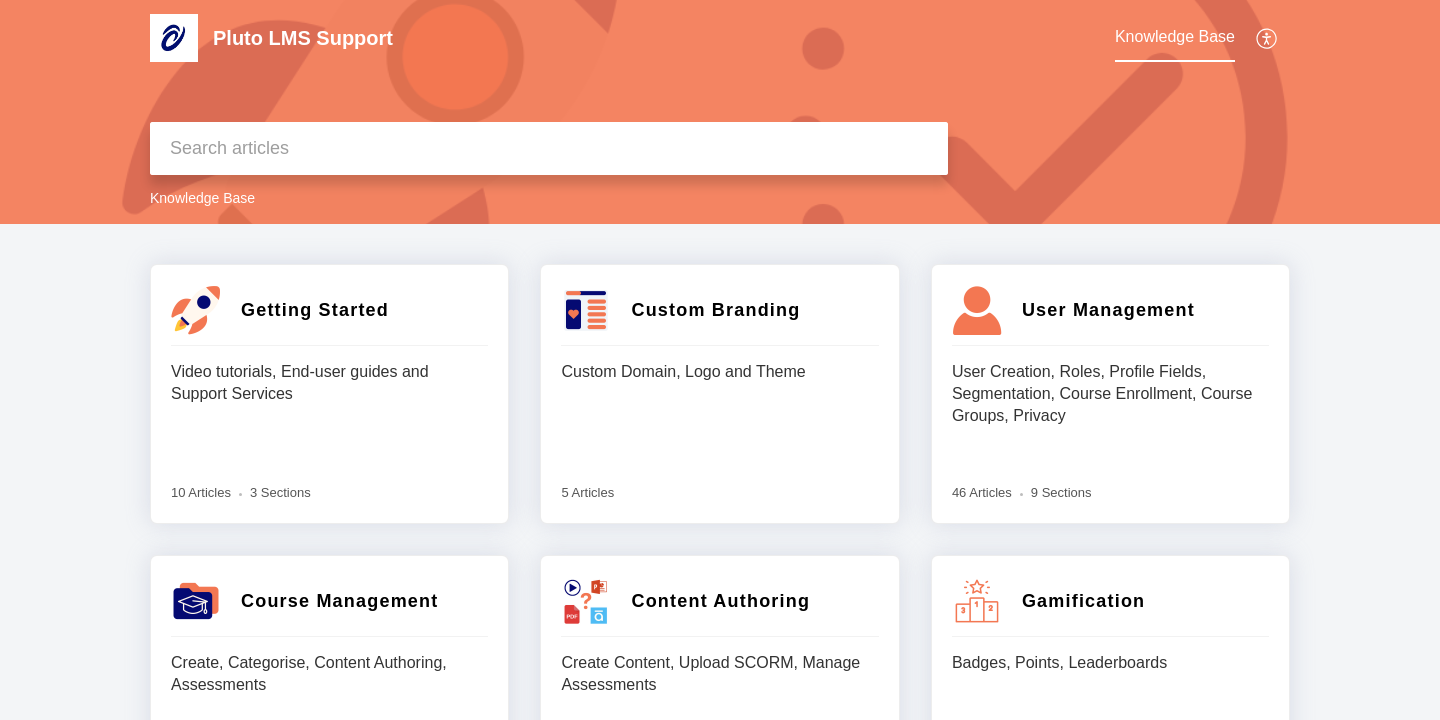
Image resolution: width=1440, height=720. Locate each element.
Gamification (1083, 601)
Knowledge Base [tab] (1175, 36)
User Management (1108, 310)
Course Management (339, 601)
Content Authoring (720, 601)
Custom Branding (715, 310)
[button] (1267, 38)
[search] (549, 148)
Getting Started (315, 310)
